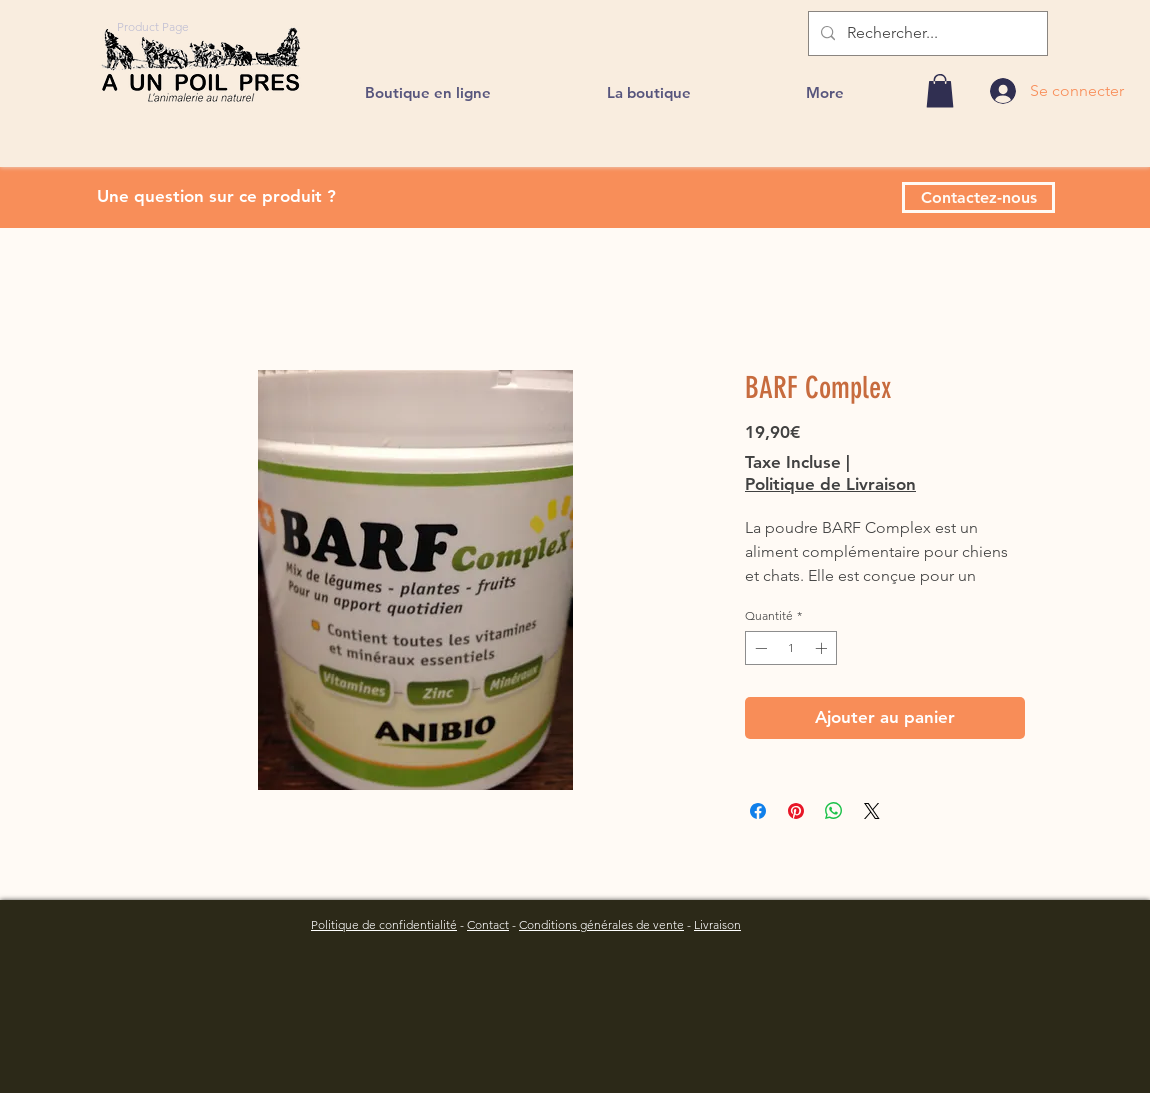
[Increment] (823, 648)
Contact (488, 924)
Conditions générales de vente (601, 924)
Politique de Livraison (830, 484)
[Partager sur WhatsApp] (834, 811)
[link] (940, 90)
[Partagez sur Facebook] (758, 811)
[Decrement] (759, 648)
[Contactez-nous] (978, 197)
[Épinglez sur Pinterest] (796, 811)
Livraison (717, 924)
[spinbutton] (791, 648)
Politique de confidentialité (384, 924)
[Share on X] (872, 811)
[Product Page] (153, 26)
